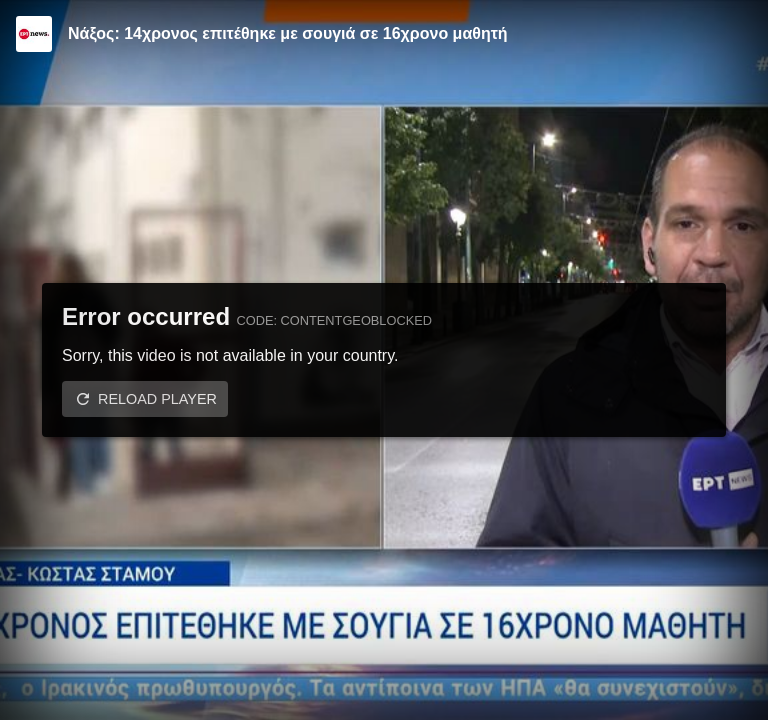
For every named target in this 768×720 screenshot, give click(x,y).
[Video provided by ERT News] (34, 34)
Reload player (157, 399)
